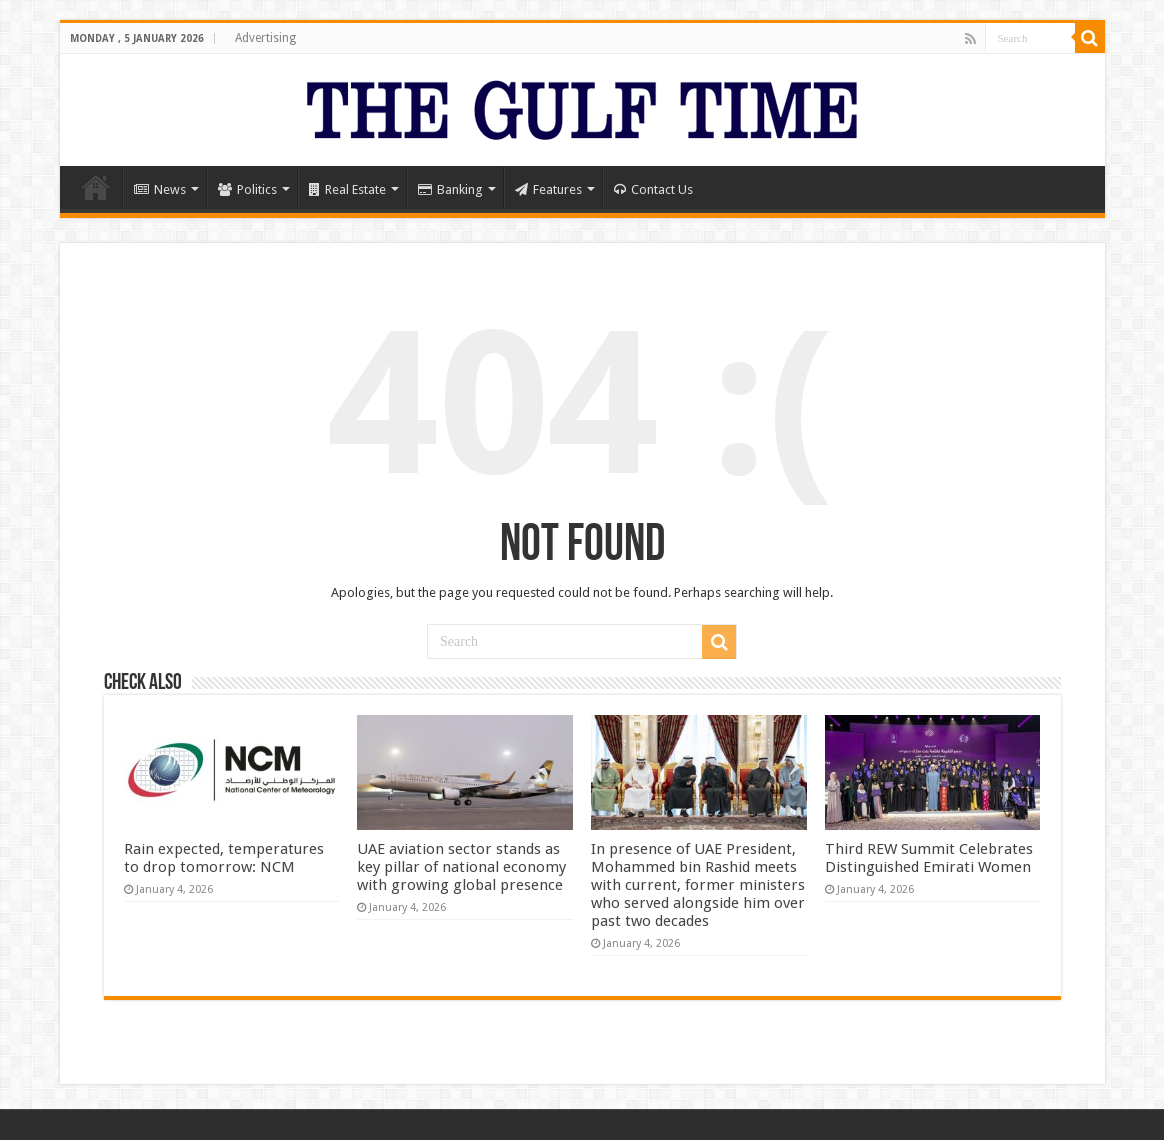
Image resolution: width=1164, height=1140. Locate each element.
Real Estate (347, 189)
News (160, 189)
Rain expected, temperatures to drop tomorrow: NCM (224, 858)
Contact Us (653, 189)
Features (548, 189)
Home (96, 187)
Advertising (265, 38)
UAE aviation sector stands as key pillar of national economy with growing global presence (461, 867)
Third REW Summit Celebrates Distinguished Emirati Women (929, 858)
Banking (450, 189)
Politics (247, 189)
